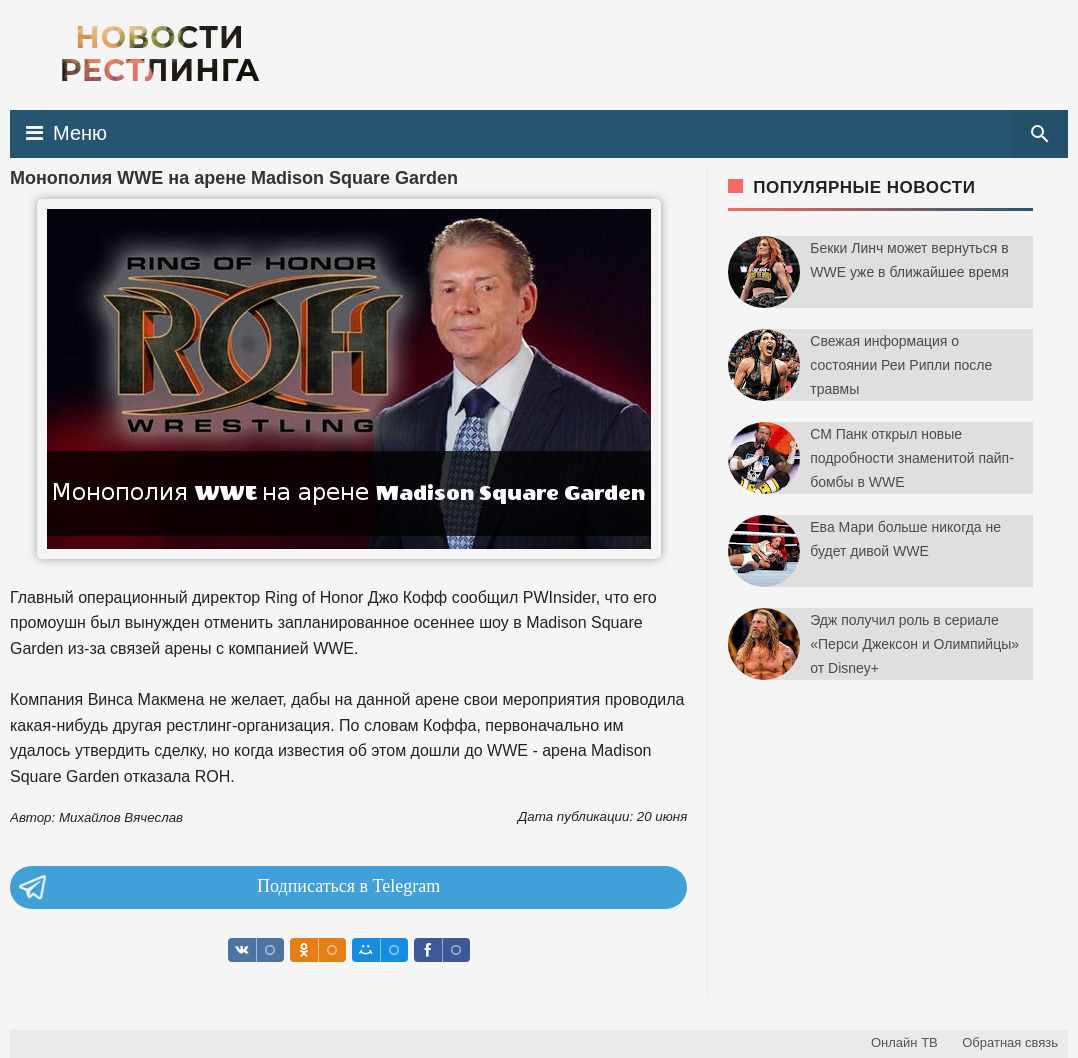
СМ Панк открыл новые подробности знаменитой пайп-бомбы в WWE (912, 458)
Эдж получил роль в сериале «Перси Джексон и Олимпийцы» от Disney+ (914, 644)
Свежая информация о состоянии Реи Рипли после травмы (901, 365)
